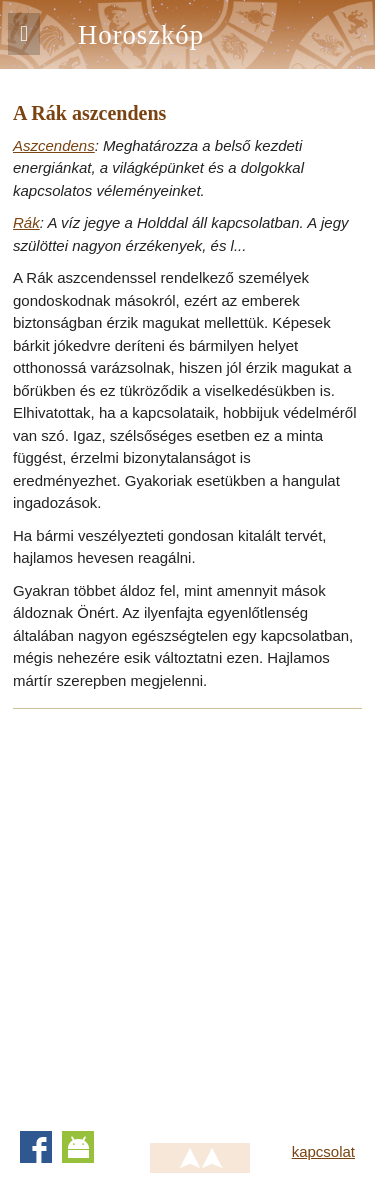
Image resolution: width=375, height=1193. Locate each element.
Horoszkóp (141, 35)
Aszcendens (54, 145)
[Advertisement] (187, 913)
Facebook (36, 1147)
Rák (26, 222)
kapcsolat (323, 1151)
